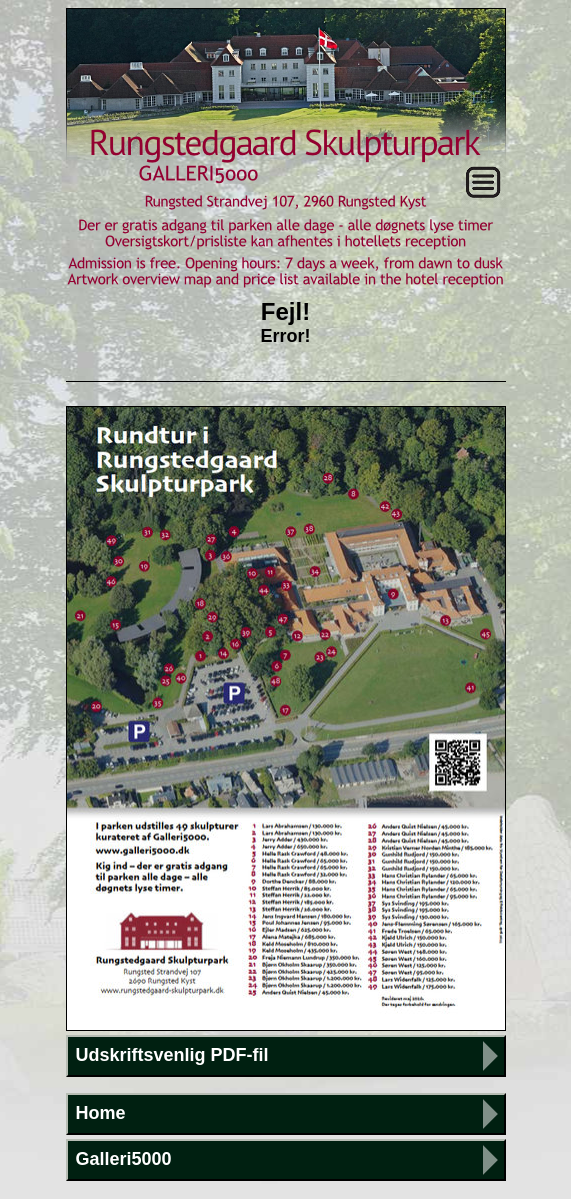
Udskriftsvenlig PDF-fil (172, 1055)
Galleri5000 (124, 1159)
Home (101, 1113)
